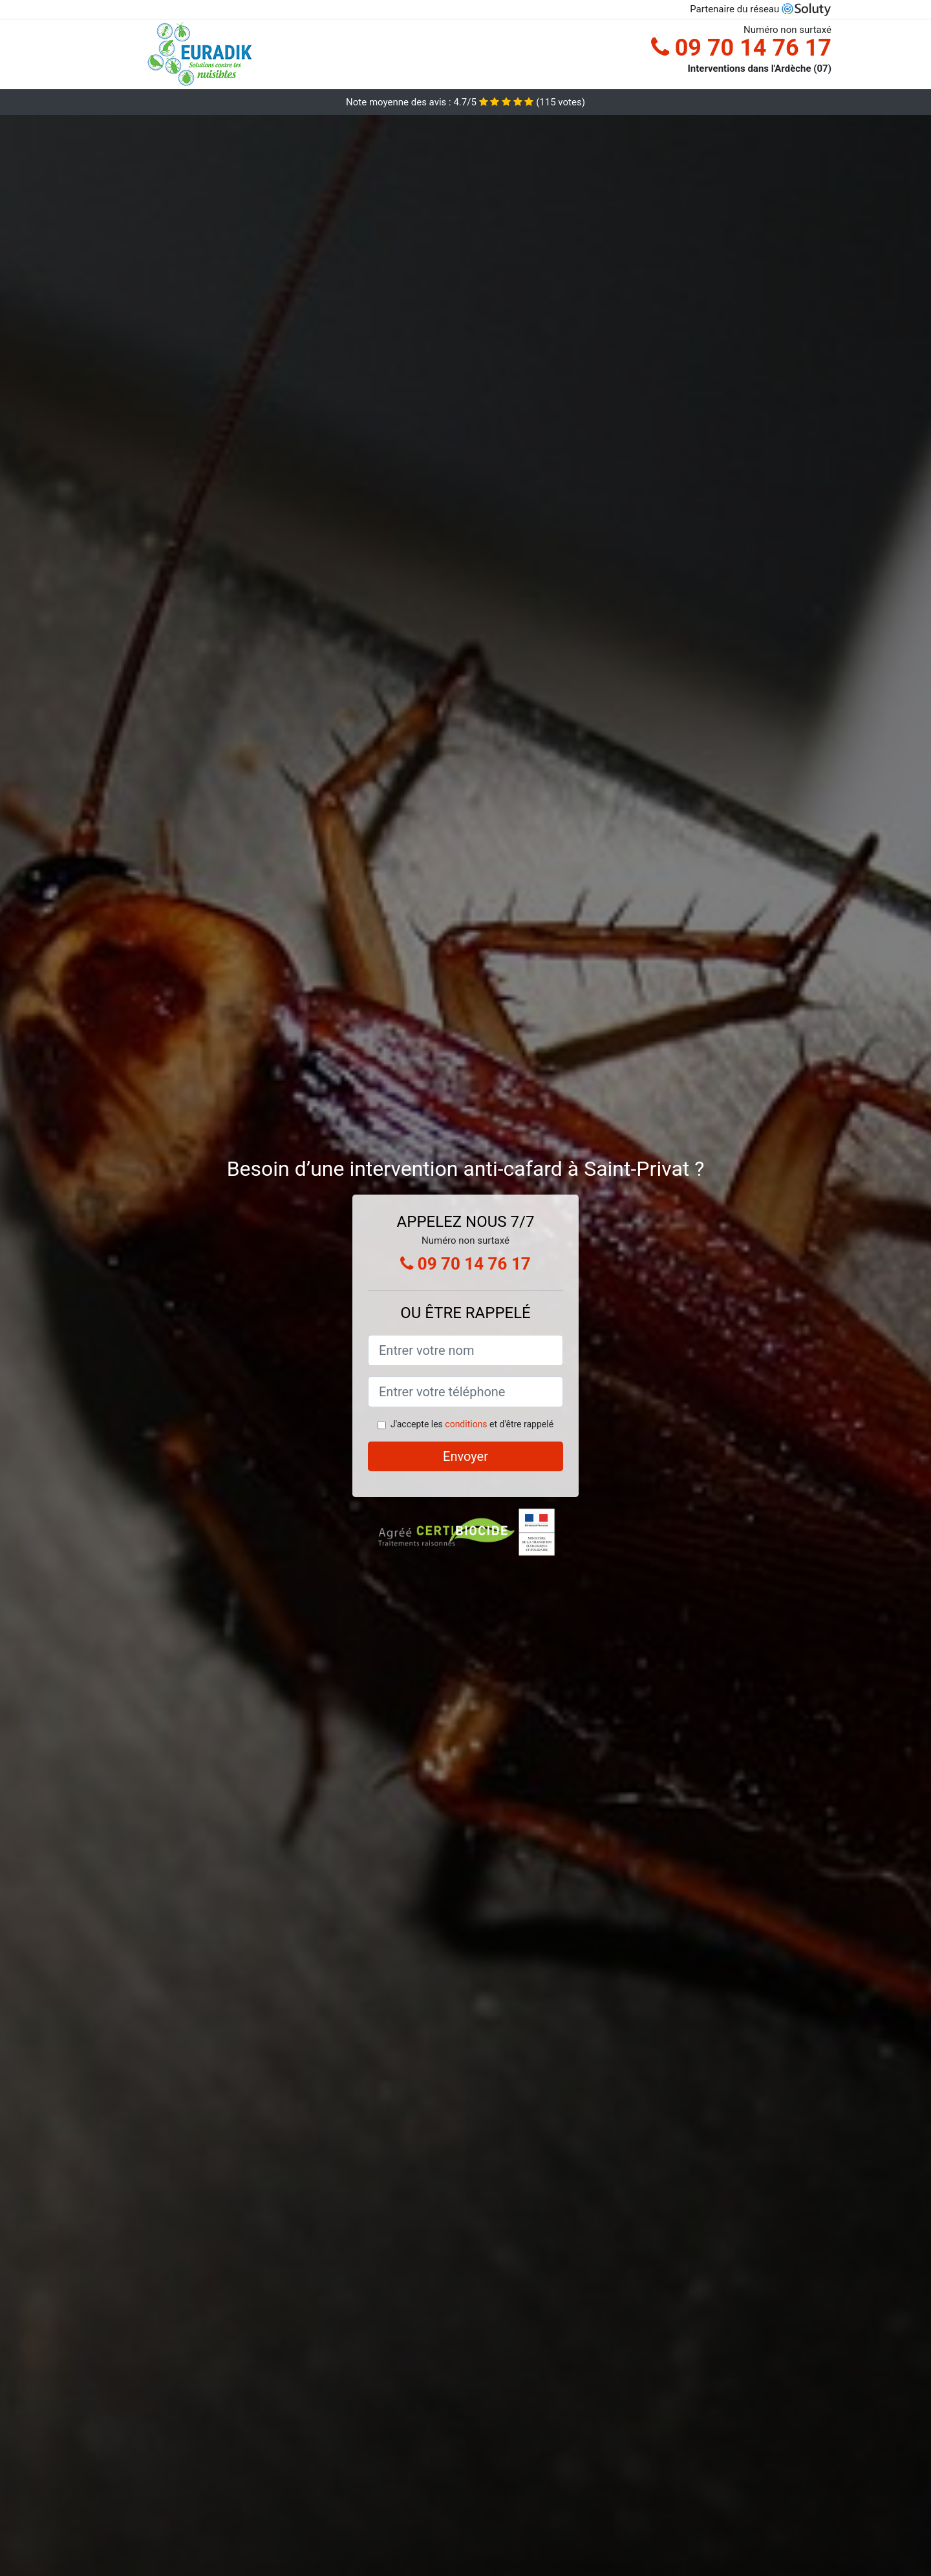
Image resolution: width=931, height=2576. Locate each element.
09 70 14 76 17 (741, 47)
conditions (466, 1424)
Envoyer (465, 1456)
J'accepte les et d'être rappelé (472, 1424)
